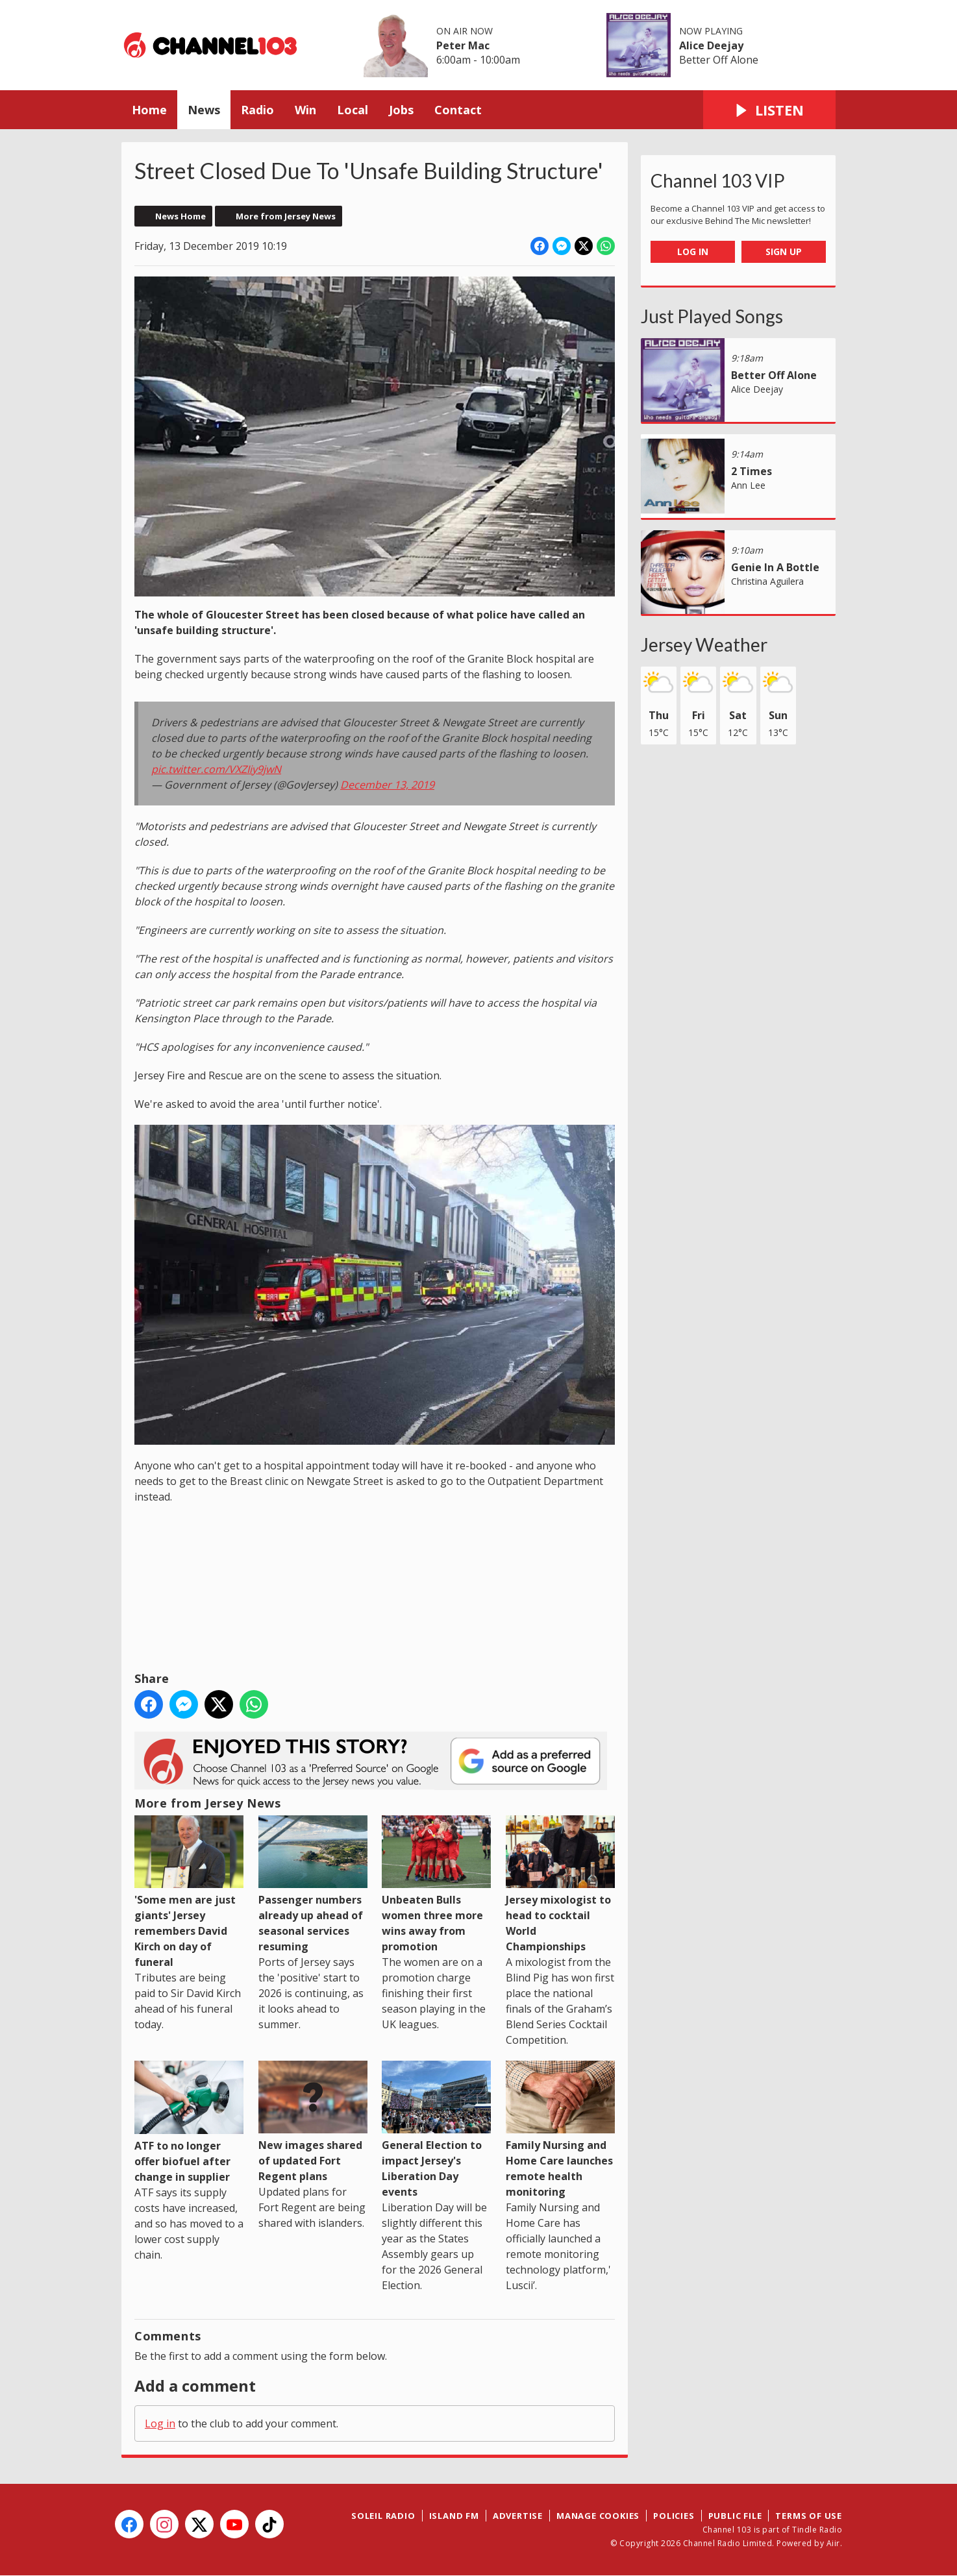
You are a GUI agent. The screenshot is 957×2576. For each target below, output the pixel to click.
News (204, 109)
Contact (458, 109)
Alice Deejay (711, 45)
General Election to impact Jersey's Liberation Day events (436, 2130)
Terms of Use (808, 2515)
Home (149, 109)
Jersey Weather (704, 644)
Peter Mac (463, 45)
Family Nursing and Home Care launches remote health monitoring (560, 2130)
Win (305, 109)
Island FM (454, 2515)
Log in (160, 2423)
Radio (257, 109)
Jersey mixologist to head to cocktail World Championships (560, 1884)
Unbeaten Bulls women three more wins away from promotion (436, 1884)
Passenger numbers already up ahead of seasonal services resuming (312, 1884)
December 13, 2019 (387, 785)
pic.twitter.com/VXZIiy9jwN (216, 769)
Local (352, 109)
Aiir (833, 2543)
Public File (735, 2515)
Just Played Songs (712, 316)
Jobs (401, 109)
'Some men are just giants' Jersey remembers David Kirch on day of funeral (188, 1892)
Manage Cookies (598, 2515)
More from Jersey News (286, 216)
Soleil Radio (383, 2515)
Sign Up (783, 251)
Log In (692, 251)
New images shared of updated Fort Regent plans (312, 2122)
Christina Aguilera (767, 581)
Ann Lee (748, 485)
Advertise (518, 2515)
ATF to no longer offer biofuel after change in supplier (188, 2122)
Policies (673, 2515)
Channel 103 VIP (718, 180)
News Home (180, 216)
